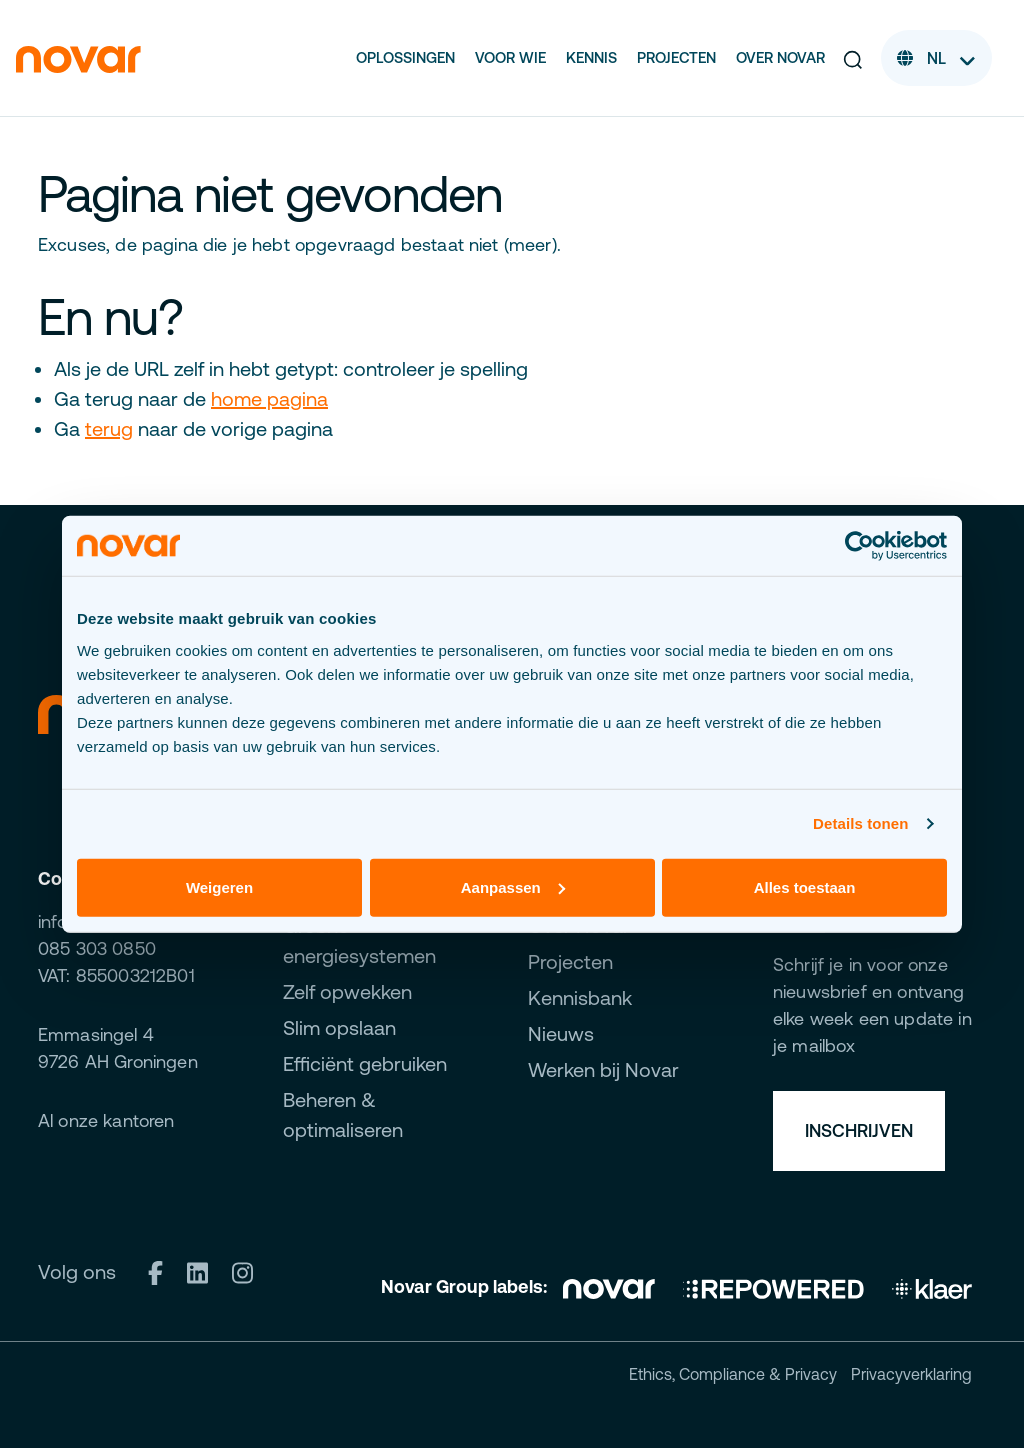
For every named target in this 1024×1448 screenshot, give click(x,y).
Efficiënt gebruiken (365, 1063)
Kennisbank (580, 997)
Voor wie (510, 57)
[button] (853, 58)
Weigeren (219, 886)
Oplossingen (405, 57)
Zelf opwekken (347, 991)
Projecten (676, 57)
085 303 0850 (97, 948)
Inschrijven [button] (859, 1130)
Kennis (591, 57)
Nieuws (561, 1033)
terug (109, 428)
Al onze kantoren (106, 1120)
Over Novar (780, 57)
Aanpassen (513, 886)
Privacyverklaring (911, 1374)
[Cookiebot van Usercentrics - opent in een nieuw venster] (859, 546)
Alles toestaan (805, 886)
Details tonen (860, 823)
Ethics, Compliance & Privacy (733, 1374)
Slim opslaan (339, 1027)
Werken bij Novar (603, 1069)
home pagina (269, 398)
